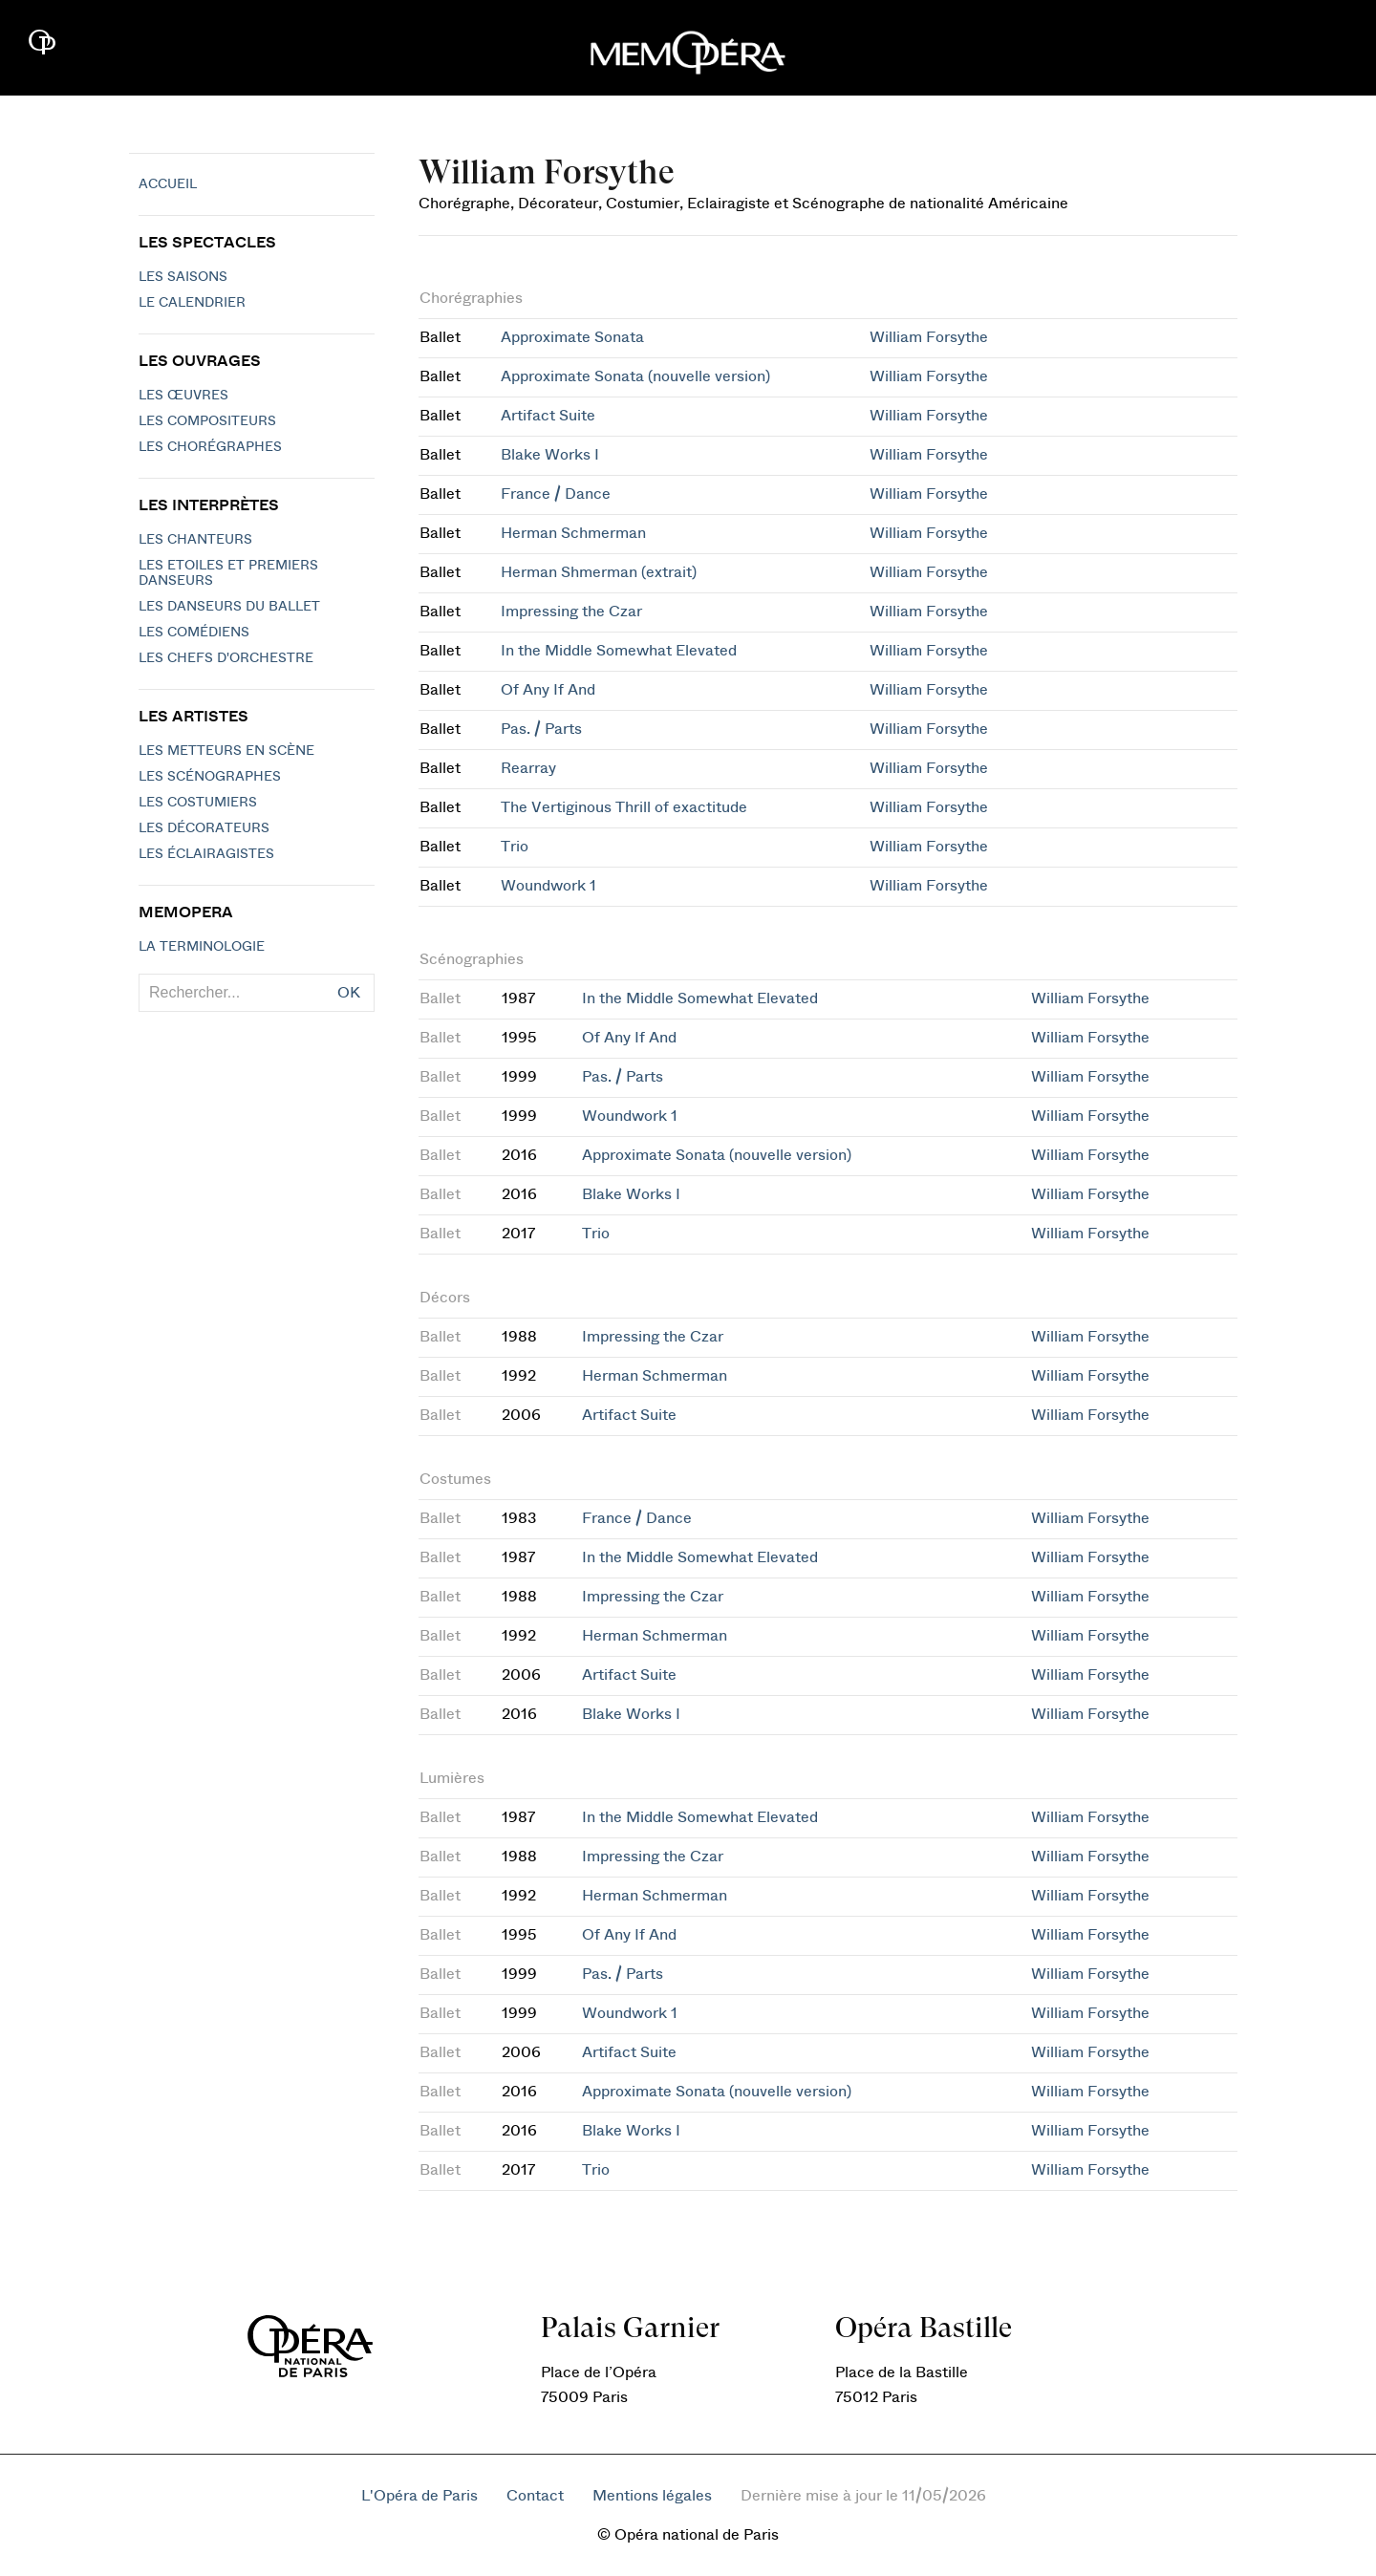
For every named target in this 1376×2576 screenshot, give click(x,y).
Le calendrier (192, 303)
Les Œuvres (183, 395)
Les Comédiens (194, 632)
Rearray (528, 768)
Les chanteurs (195, 540)
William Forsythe (929, 337)
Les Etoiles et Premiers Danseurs (228, 573)
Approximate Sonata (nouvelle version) (635, 376)
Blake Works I (550, 454)
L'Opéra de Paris (419, 2495)
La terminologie (202, 947)
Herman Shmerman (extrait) (599, 572)
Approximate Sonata (572, 337)
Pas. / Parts (541, 729)
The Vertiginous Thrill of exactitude (624, 807)
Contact (535, 2495)
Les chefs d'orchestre (226, 658)
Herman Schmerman (573, 533)
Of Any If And (548, 690)
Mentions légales (652, 2495)
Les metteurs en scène (226, 751)
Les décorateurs (204, 828)
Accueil (168, 184)
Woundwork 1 (548, 885)
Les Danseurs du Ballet (229, 606)
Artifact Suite (548, 415)
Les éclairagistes (206, 854)
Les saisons (183, 277)
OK (348, 992)
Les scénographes (210, 777)
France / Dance (556, 494)
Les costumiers (198, 802)
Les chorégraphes (210, 447)
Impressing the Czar (571, 611)
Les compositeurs (207, 421)
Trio (514, 846)
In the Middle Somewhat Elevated (619, 650)
